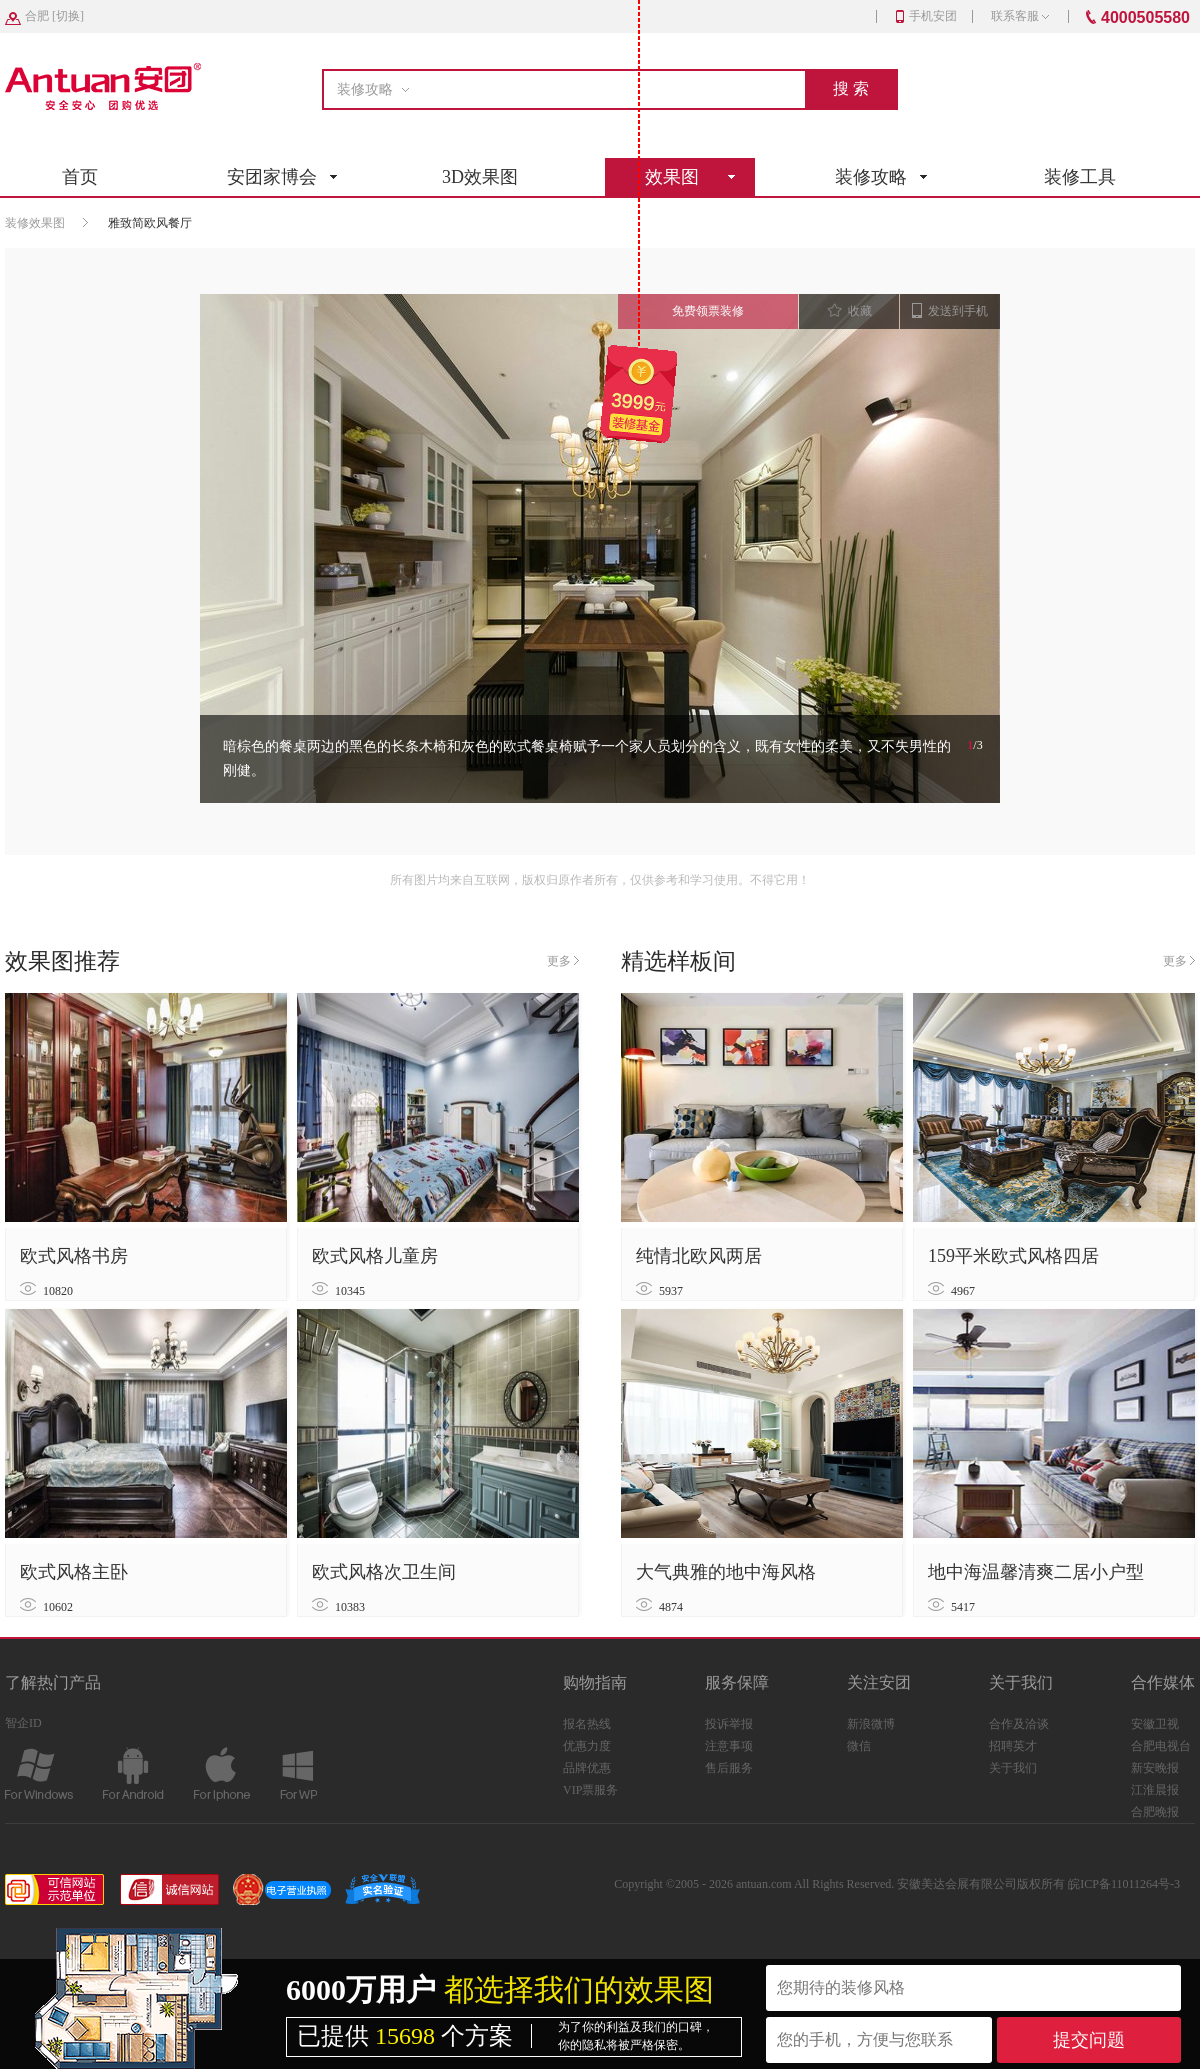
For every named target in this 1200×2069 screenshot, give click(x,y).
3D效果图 (480, 177)
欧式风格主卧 (74, 1572)
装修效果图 (35, 223)
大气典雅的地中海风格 (726, 1572)
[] (54, 16)
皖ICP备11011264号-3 (1124, 1884)
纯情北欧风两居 (699, 1256)
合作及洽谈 (1019, 1724)
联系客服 (1020, 16)
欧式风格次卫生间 (384, 1572)
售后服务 (729, 1768)
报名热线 (587, 1724)
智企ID (23, 1723)
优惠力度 (587, 1746)
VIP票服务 (590, 1790)
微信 (859, 1746)
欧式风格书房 (74, 1256)
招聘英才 (1013, 1746)
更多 (563, 961)
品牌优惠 (587, 1768)
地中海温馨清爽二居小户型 (1036, 1572)
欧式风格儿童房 (375, 1256)
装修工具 (1080, 177)
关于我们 (1013, 1768)
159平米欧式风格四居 (1013, 1256)
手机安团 (926, 16)
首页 (80, 177)
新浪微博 (871, 1724)
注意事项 (729, 1746)
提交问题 (1089, 2040)
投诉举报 (729, 1724)
